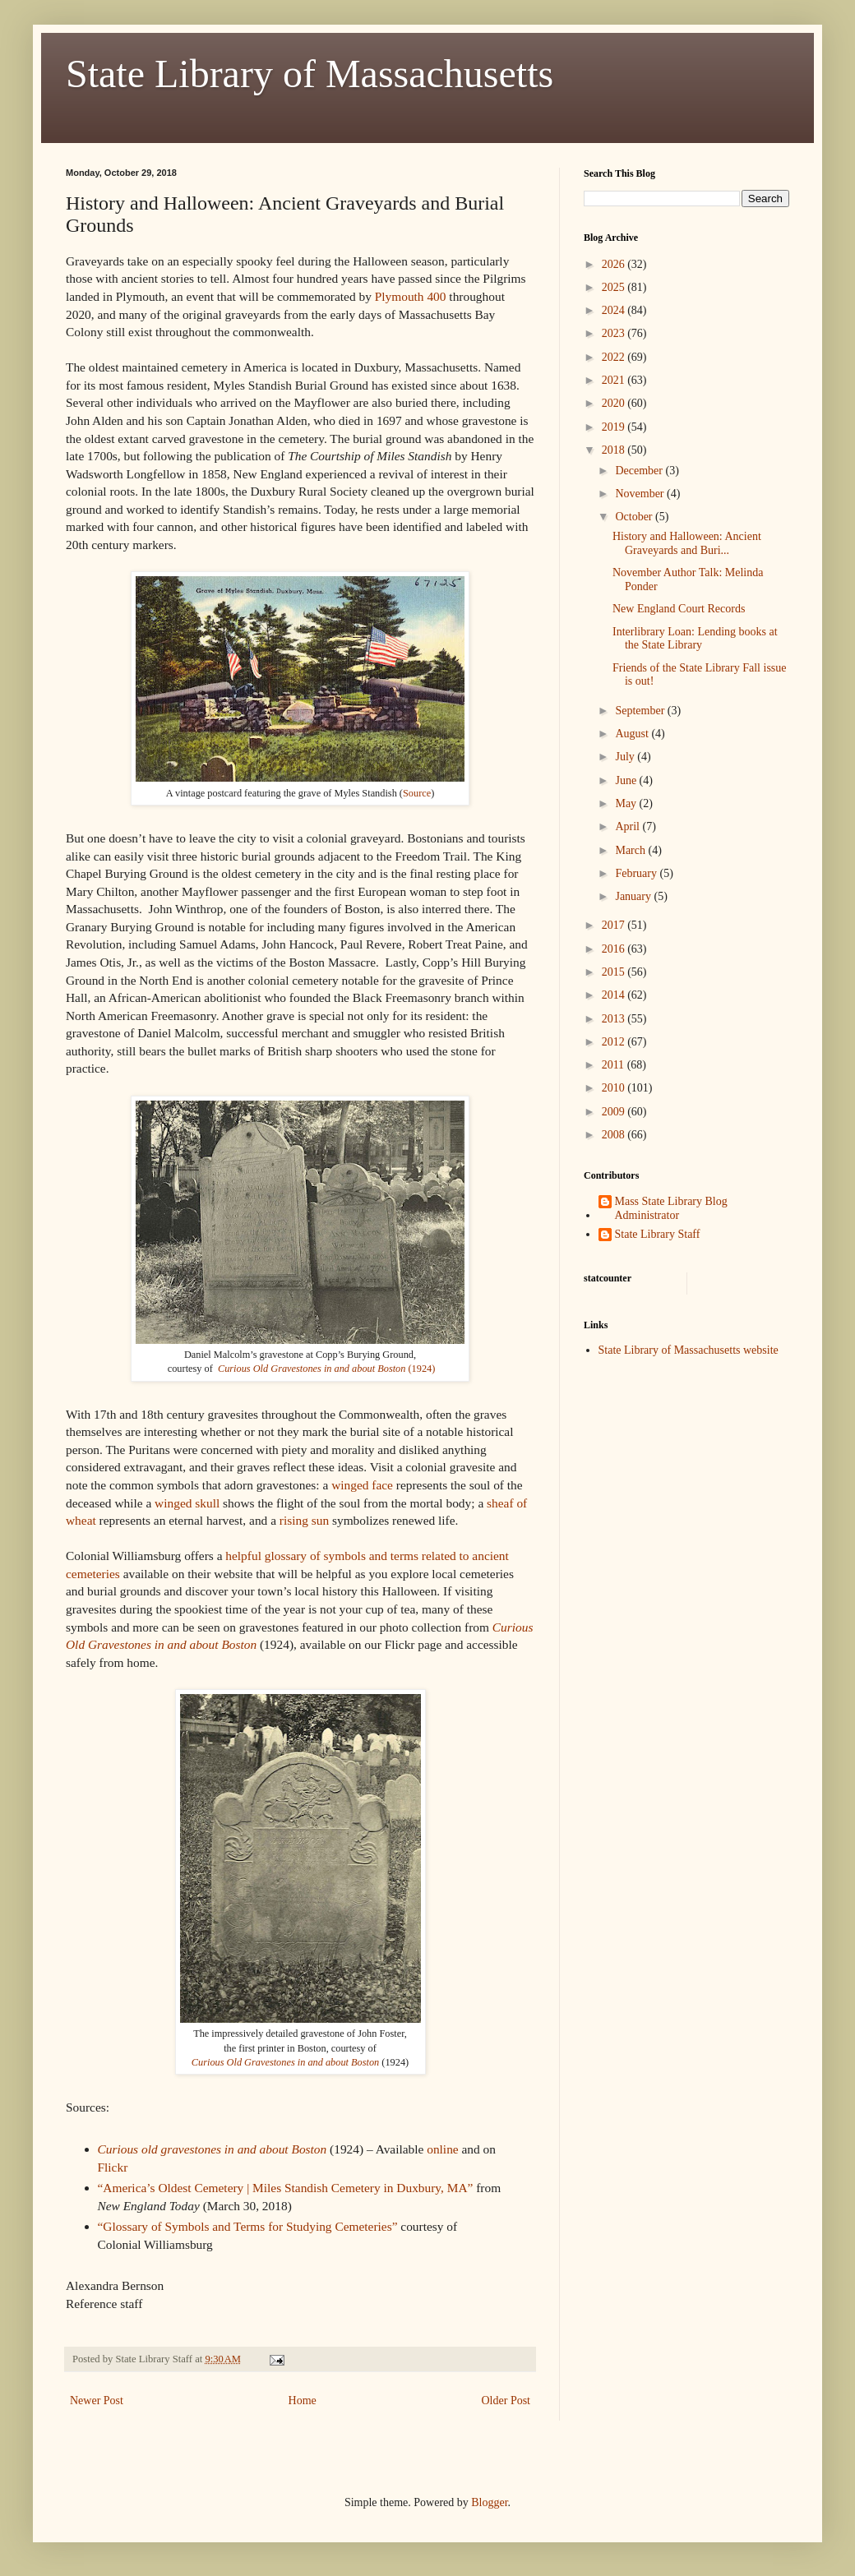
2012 (615, 1042)
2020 (615, 403)
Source (417, 793)
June (627, 780)
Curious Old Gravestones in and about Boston (285, 2062)
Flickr (115, 2167)
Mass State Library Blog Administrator (671, 1208)
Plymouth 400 (410, 296)
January (634, 896)
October (635, 516)
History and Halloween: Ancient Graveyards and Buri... (686, 543)
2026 (615, 264)
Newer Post (96, 2400)
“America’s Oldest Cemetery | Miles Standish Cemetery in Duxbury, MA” (286, 2188)
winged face (362, 1485)
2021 (615, 380)
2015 (615, 972)
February (637, 873)
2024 (615, 310)
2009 (615, 1112)
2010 (615, 1088)
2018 (615, 450)
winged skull (187, 1503)
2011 (614, 1065)
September (641, 710)
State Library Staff (657, 1234)
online (442, 2149)
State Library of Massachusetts (309, 73)
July (626, 756)
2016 (615, 949)
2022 (615, 357)
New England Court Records (678, 608)
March (631, 850)
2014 (615, 995)
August (633, 733)
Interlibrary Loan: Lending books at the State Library (695, 639)
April (628, 826)
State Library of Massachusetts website (688, 1350)
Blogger (489, 2502)
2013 (615, 1019)
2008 (615, 1135)
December (640, 470)
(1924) (326, 1368)
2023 (615, 333)
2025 (615, 287)
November (641, 493)
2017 (615, 925)
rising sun (306, 1520)
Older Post (506, 2400)
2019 (615, 427)
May (627, 803)
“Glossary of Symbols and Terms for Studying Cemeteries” (248, 2226)
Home (303, 2400)
